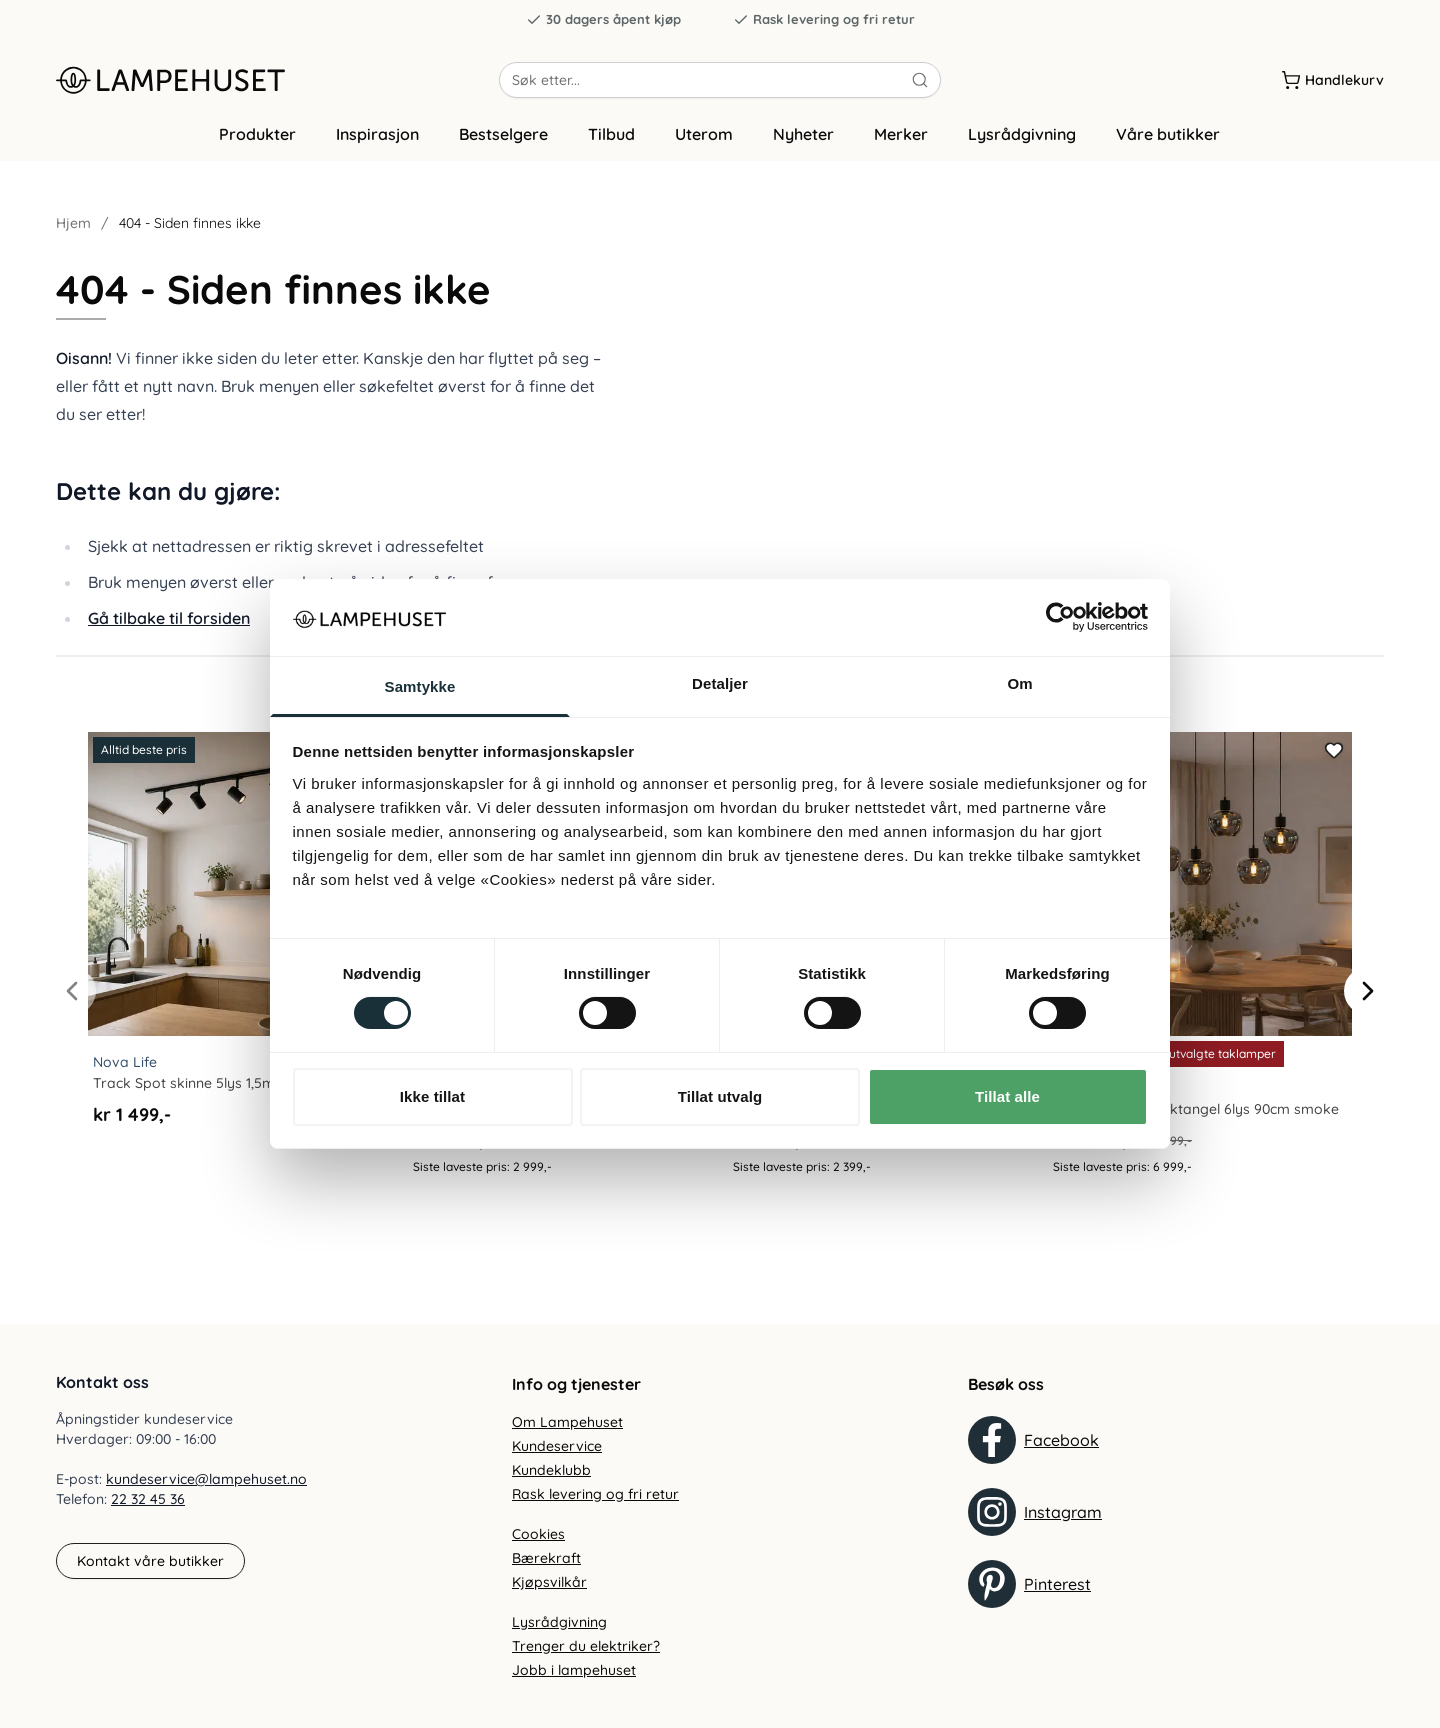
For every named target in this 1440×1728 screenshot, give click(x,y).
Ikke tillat (432, 1096)
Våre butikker (1168, 153)
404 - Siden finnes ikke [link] (190, 242)
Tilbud (611, 153)
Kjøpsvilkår (549, 1582)
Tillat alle (1007, 1096)
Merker (901, 153)
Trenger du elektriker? (586, 1646)
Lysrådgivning (1022, 153)
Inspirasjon (377, 153)
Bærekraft (546, 1558)
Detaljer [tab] (720, 683)
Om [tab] (1019, 683)
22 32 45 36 (148, 1500)
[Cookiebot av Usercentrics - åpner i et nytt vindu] (1060, 617)
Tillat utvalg (720, 1096)
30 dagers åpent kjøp (603, 19)
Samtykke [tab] (420, 686)
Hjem (73, 242)
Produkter (257, 153)
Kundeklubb (551, 1470)
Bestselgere (503, 153)
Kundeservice (557, 1446)
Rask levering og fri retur (824, 19)
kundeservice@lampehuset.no (206, 1480)
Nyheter (803, 153)
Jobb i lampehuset (574, 1670)
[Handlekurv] (1332, 89)
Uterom (704, 153)
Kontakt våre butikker (150, 1561)
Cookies (538, 1534)
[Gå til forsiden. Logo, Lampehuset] (277, 89)
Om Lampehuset (567, 1422)
